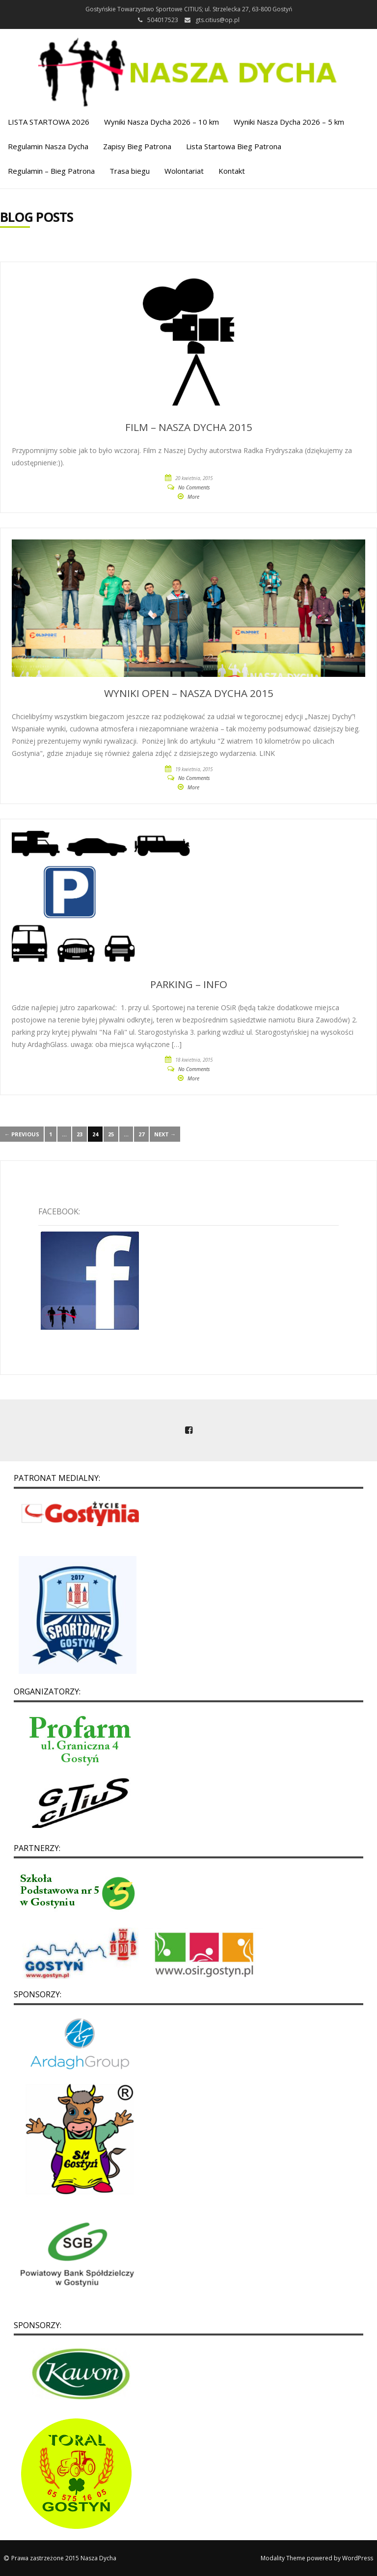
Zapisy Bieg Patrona (137, 146)
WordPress (357, 2558)
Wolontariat (184, 171)
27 (141, 1134)
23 (79, 1134)
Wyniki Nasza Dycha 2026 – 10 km (161, 122)
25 (111, 1134)
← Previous (21, 1134)
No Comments (194, 487)
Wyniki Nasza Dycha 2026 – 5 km (289, 122)
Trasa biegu (129, 171)
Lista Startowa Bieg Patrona (233, 146)
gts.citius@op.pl (217, 20)
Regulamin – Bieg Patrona (51, 171)
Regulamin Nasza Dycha (48, 146)
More (193, 496)
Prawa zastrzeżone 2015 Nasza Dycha (63, 2558)
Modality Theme (283, 2558)
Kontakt (231, 171)
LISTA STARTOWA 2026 (48, 122)
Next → (165, 1134)
